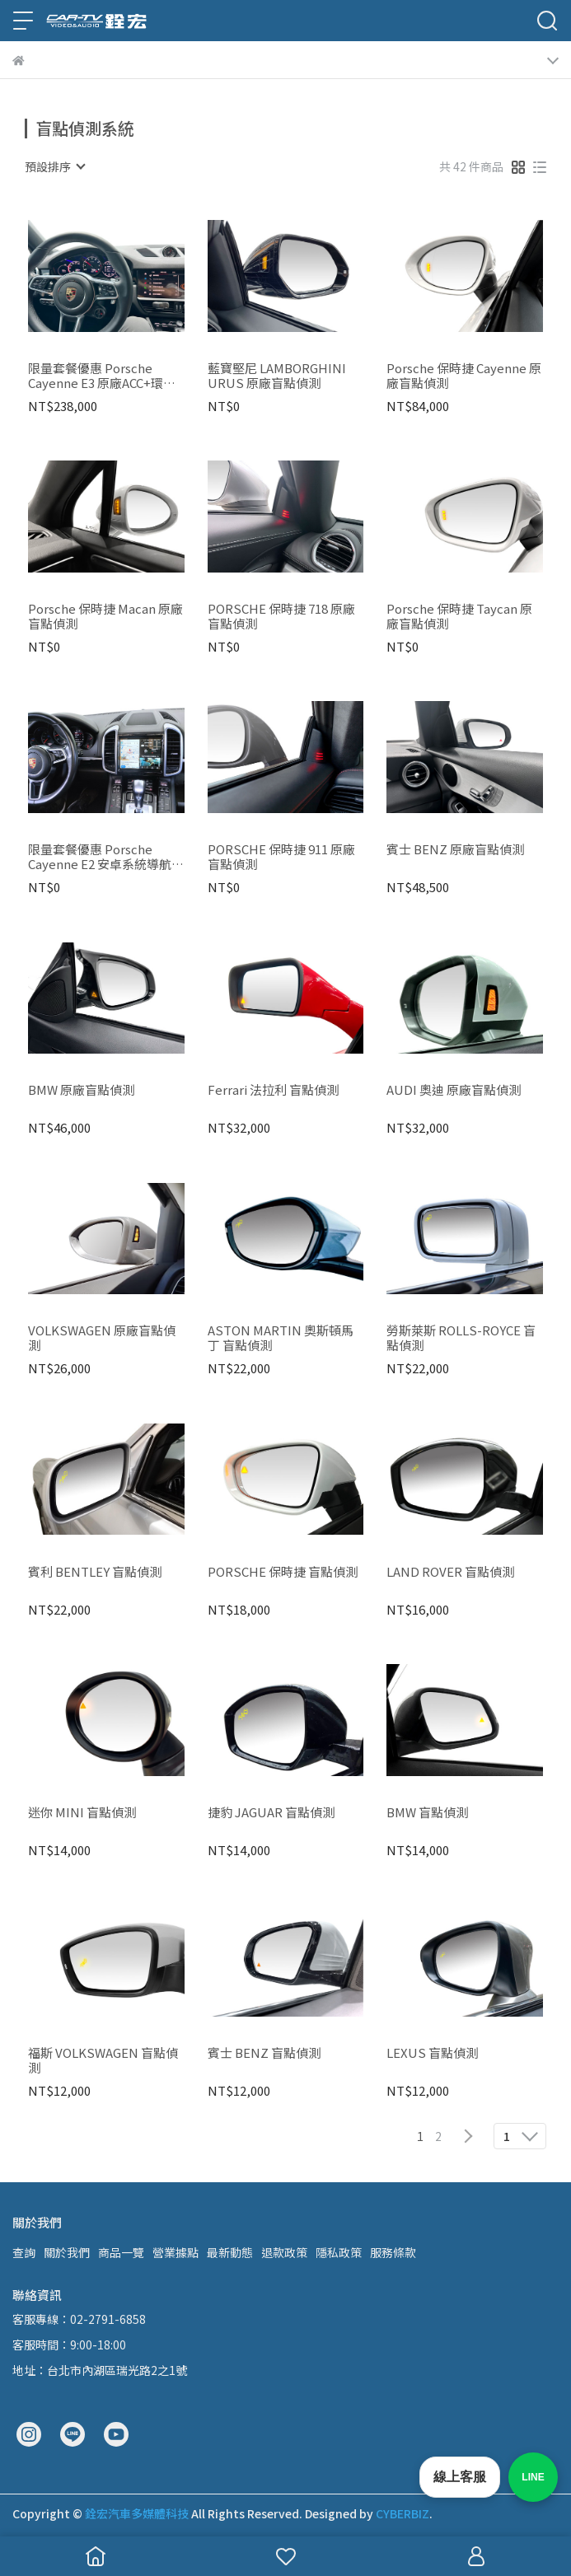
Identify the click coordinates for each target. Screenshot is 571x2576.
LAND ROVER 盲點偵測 (450, 1572)
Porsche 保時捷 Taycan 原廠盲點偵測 (459, 616)
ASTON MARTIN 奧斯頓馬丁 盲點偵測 (280, 1338)
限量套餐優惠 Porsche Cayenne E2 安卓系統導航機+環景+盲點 (106, 857)
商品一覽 (121, 2252)
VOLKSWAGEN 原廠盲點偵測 (102, 1338)
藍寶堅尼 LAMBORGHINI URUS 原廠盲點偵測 (277, 375)
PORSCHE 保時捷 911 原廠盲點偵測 (281, 857)
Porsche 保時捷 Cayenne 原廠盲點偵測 (463, 375)
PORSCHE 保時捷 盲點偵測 (283, 1572)
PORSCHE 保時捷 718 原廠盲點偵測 (281, 616)
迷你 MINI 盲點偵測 (82, 1813)
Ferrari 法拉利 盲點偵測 (273, 1090)
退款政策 (284, 2252)
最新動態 (230, 2252)
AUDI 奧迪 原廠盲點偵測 (453, 1090)
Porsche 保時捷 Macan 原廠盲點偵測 (105, 616)
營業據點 (175, 2252)
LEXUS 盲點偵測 (432, 2053)
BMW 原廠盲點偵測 (81, 1090)
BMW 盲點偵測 (427, 1813)
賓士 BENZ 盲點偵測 (264, 2053)
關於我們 (67, 2252)
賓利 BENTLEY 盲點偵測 (94, 1572)
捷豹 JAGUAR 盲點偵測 (271, 1813)
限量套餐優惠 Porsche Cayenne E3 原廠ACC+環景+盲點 (102, 375)
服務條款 (393, 2252)
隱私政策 (339, 2252)
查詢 (23, 2252)
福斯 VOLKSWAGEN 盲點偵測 (103, 2060)
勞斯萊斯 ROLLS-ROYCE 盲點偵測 (461, 1338)
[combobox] (54, 166)
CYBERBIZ (402, 2513)
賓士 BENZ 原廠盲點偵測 (455, 850)
